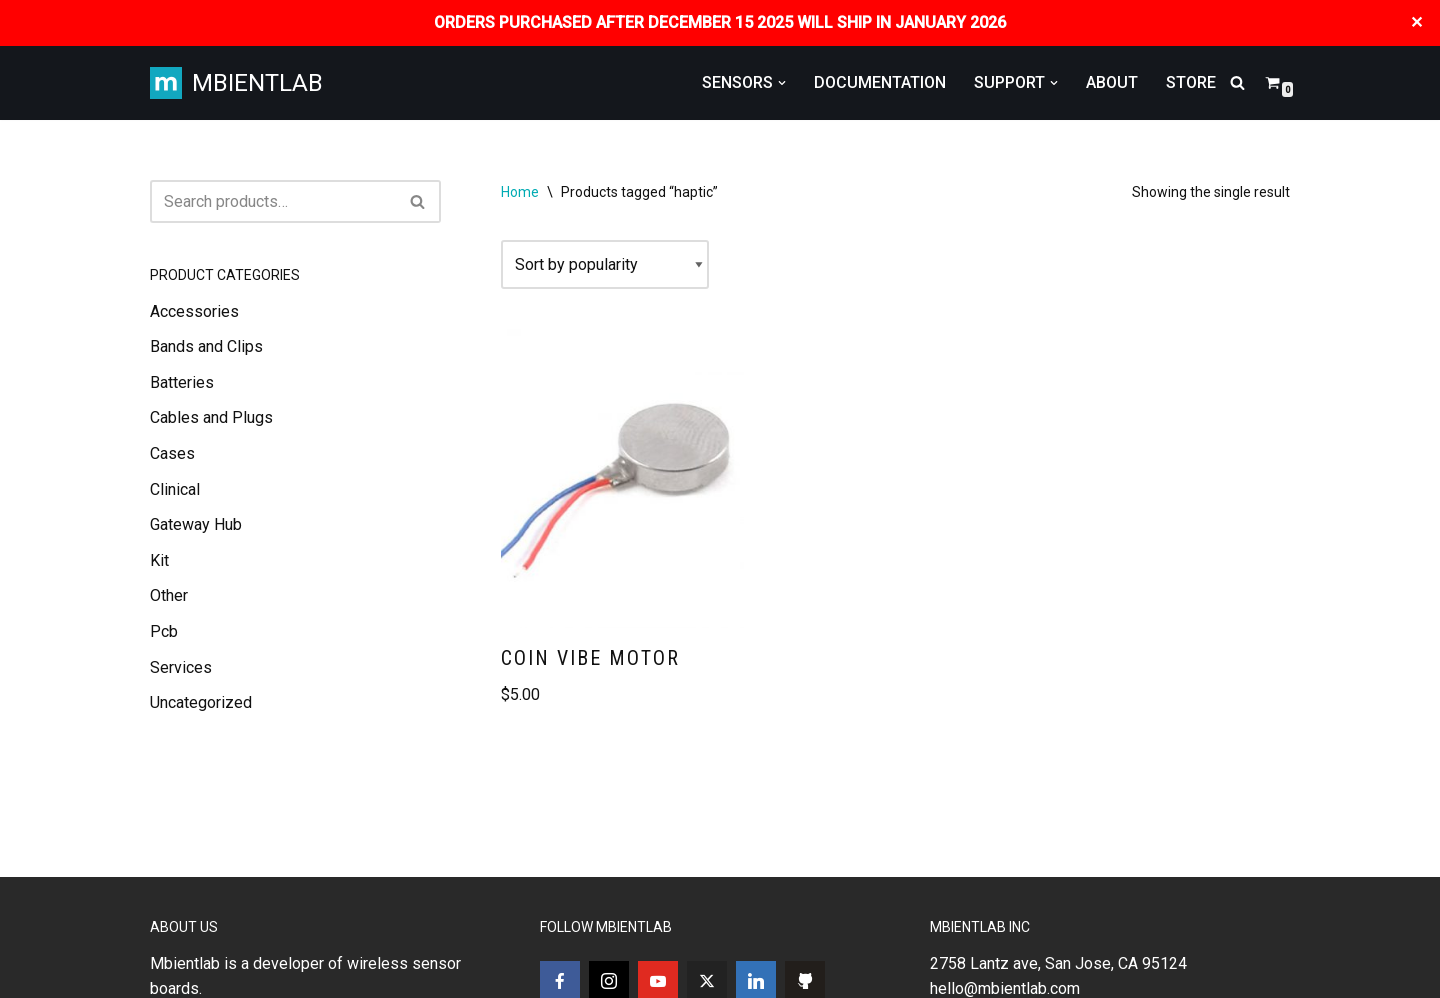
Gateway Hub (196, 524)
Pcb (164, 631)
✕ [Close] (1417, 22)
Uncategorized (201, 702)
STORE (1191, 82)
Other (169, 595)
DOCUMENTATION (880, 82)
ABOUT (1112, 82)
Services (181, 667)
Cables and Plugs (211, 417)
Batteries (182, 382)
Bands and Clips (206, 346)
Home (520, 192)
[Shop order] (605, 265)
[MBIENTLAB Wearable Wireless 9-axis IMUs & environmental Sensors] (236, 83)
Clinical (175, 489)
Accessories (194, 311)
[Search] (1237, 82)
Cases (172, 453)
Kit (159, 560)
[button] (782, 83)
